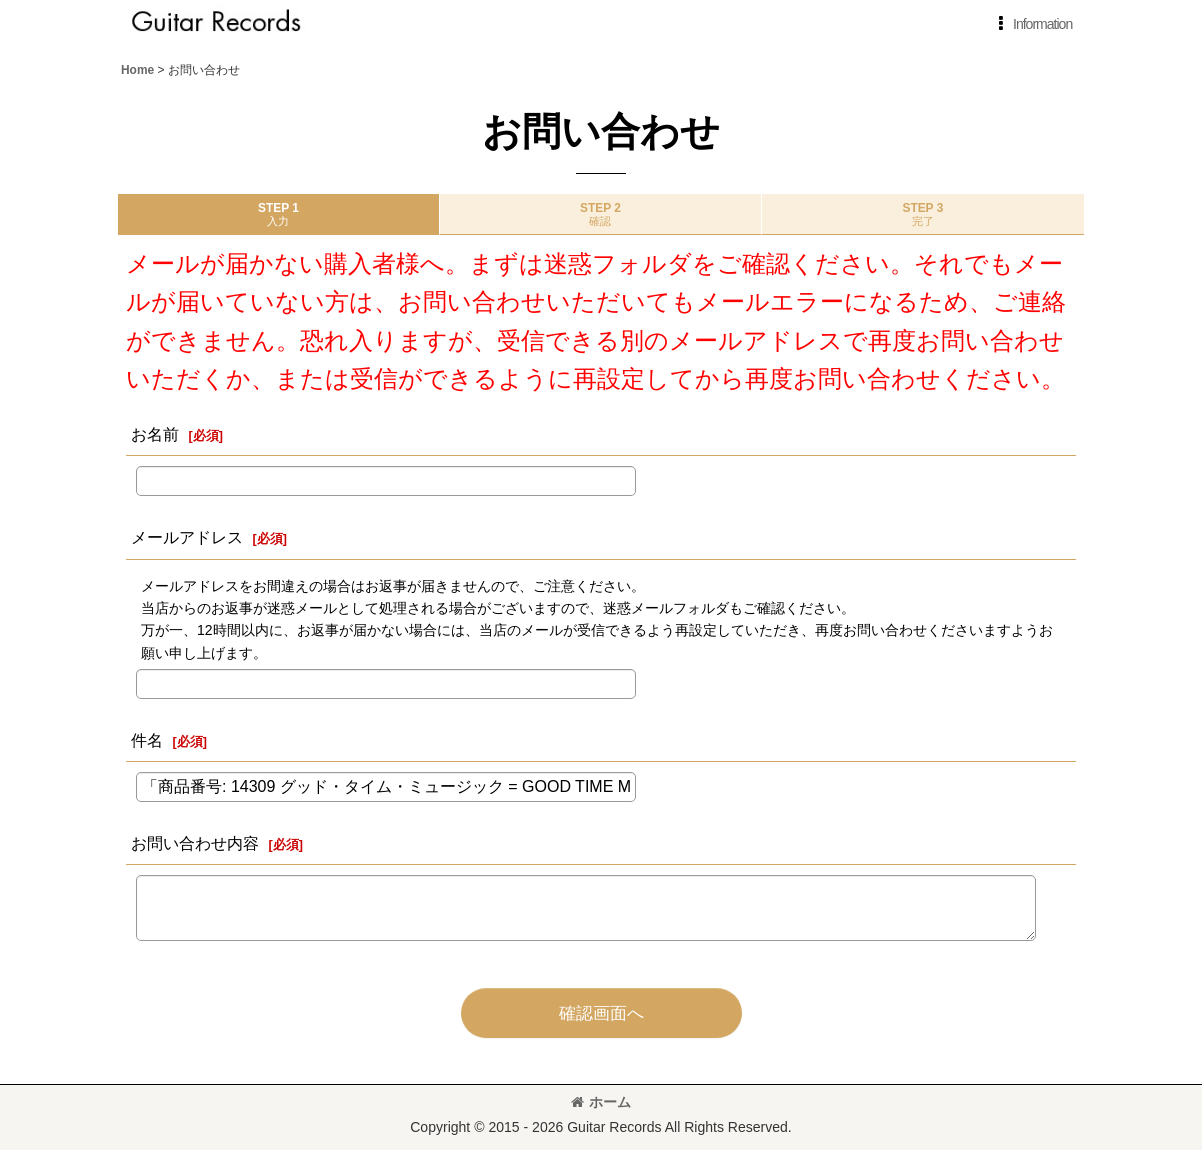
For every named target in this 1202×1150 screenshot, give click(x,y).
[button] (1031, 24)
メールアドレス (187, 537)
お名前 (155, 434)
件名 (147, 740)
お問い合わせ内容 (195, 843)
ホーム (601, 1102)
